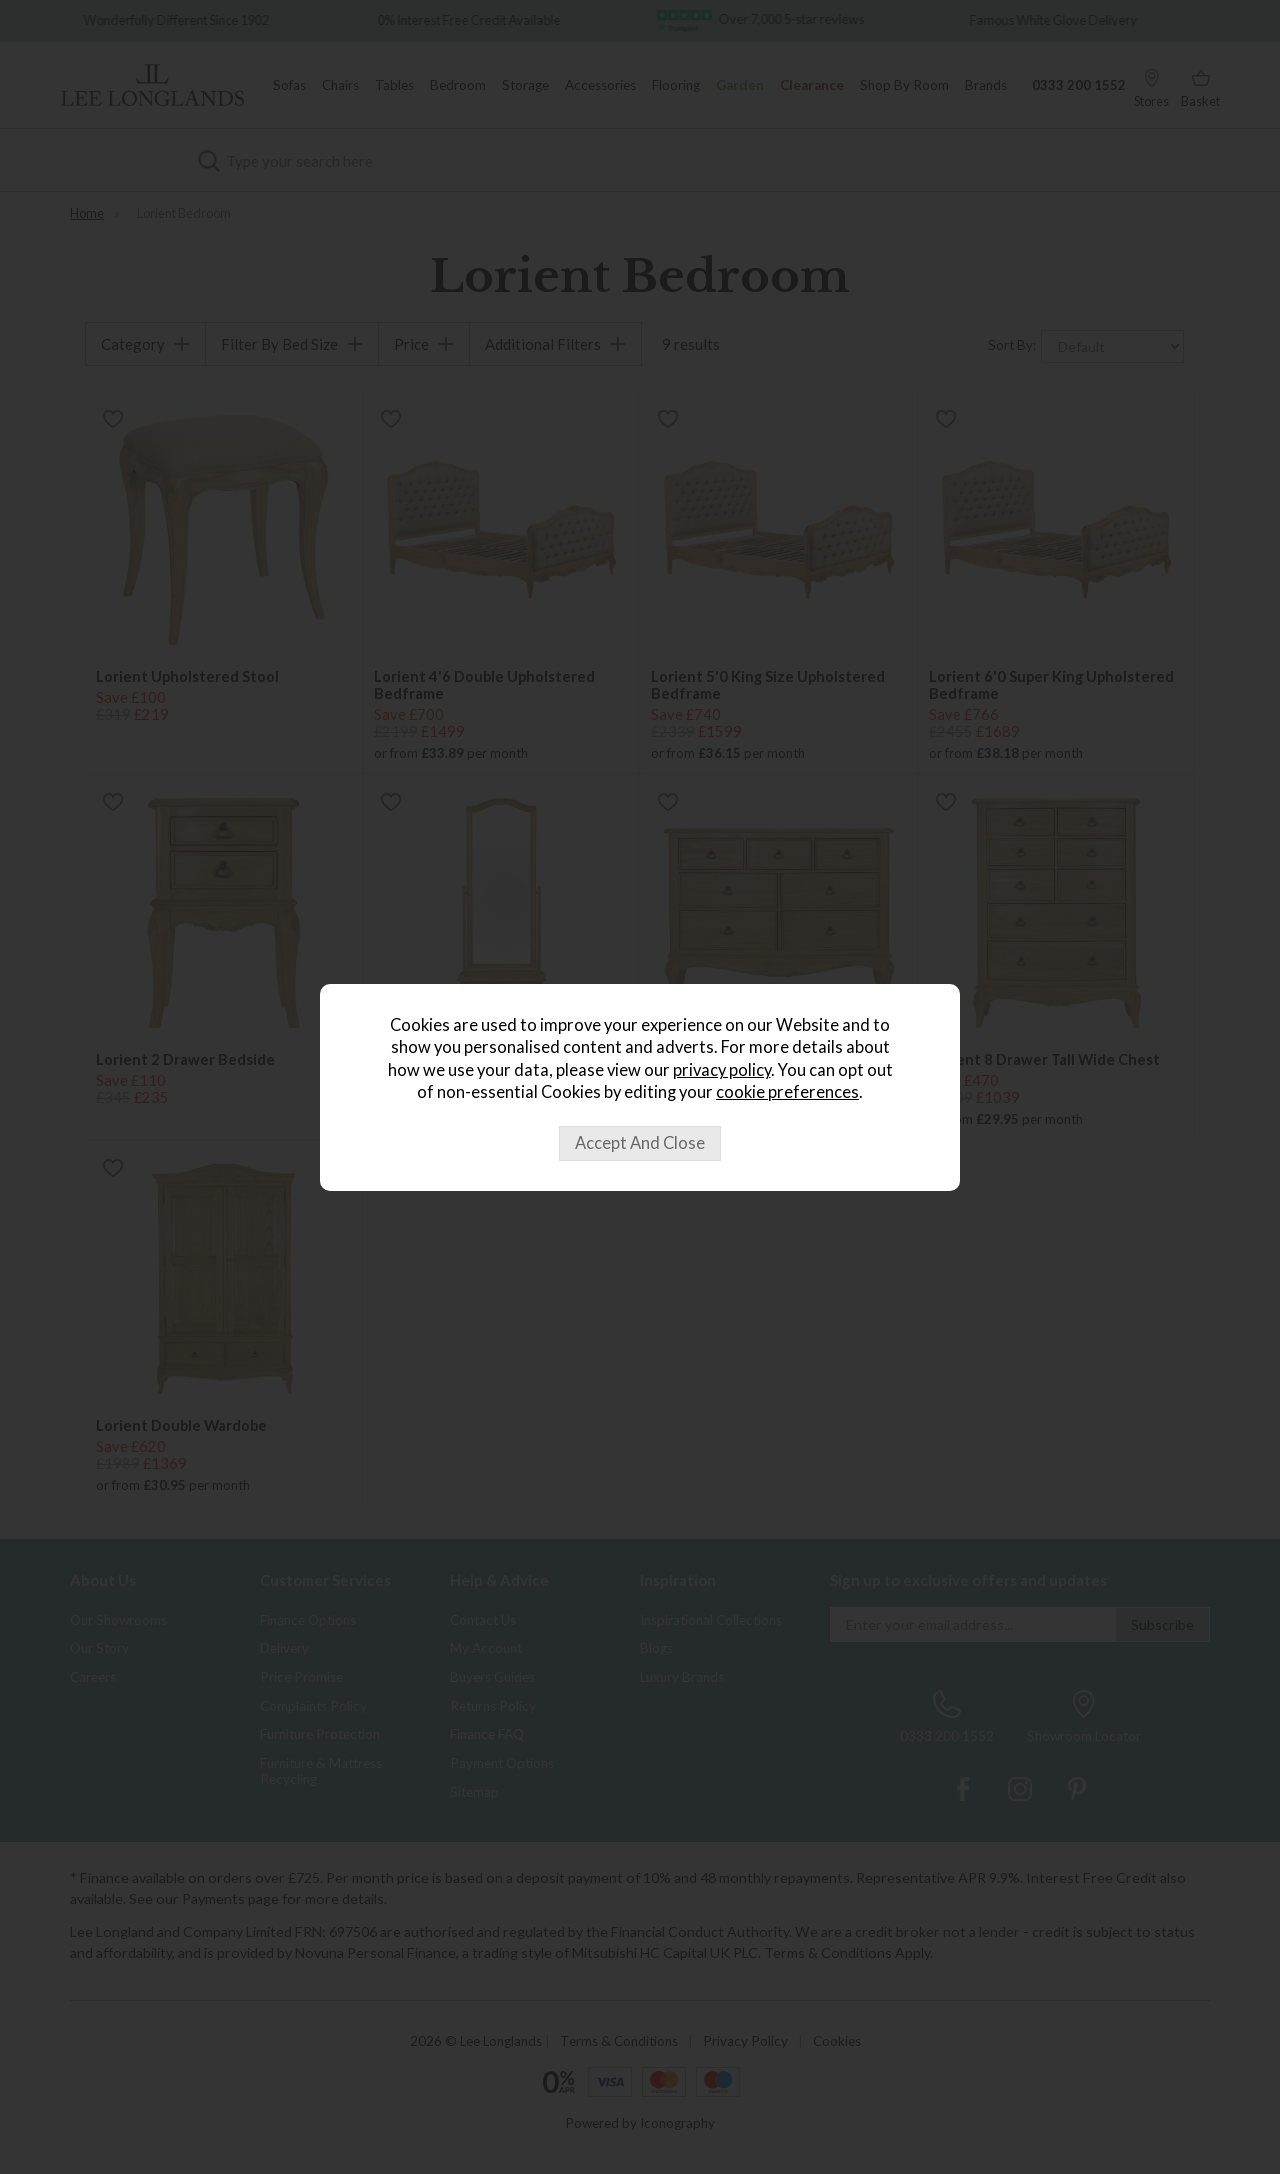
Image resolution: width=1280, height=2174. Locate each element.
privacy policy (722, 1070)
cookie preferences (787, 1092)
